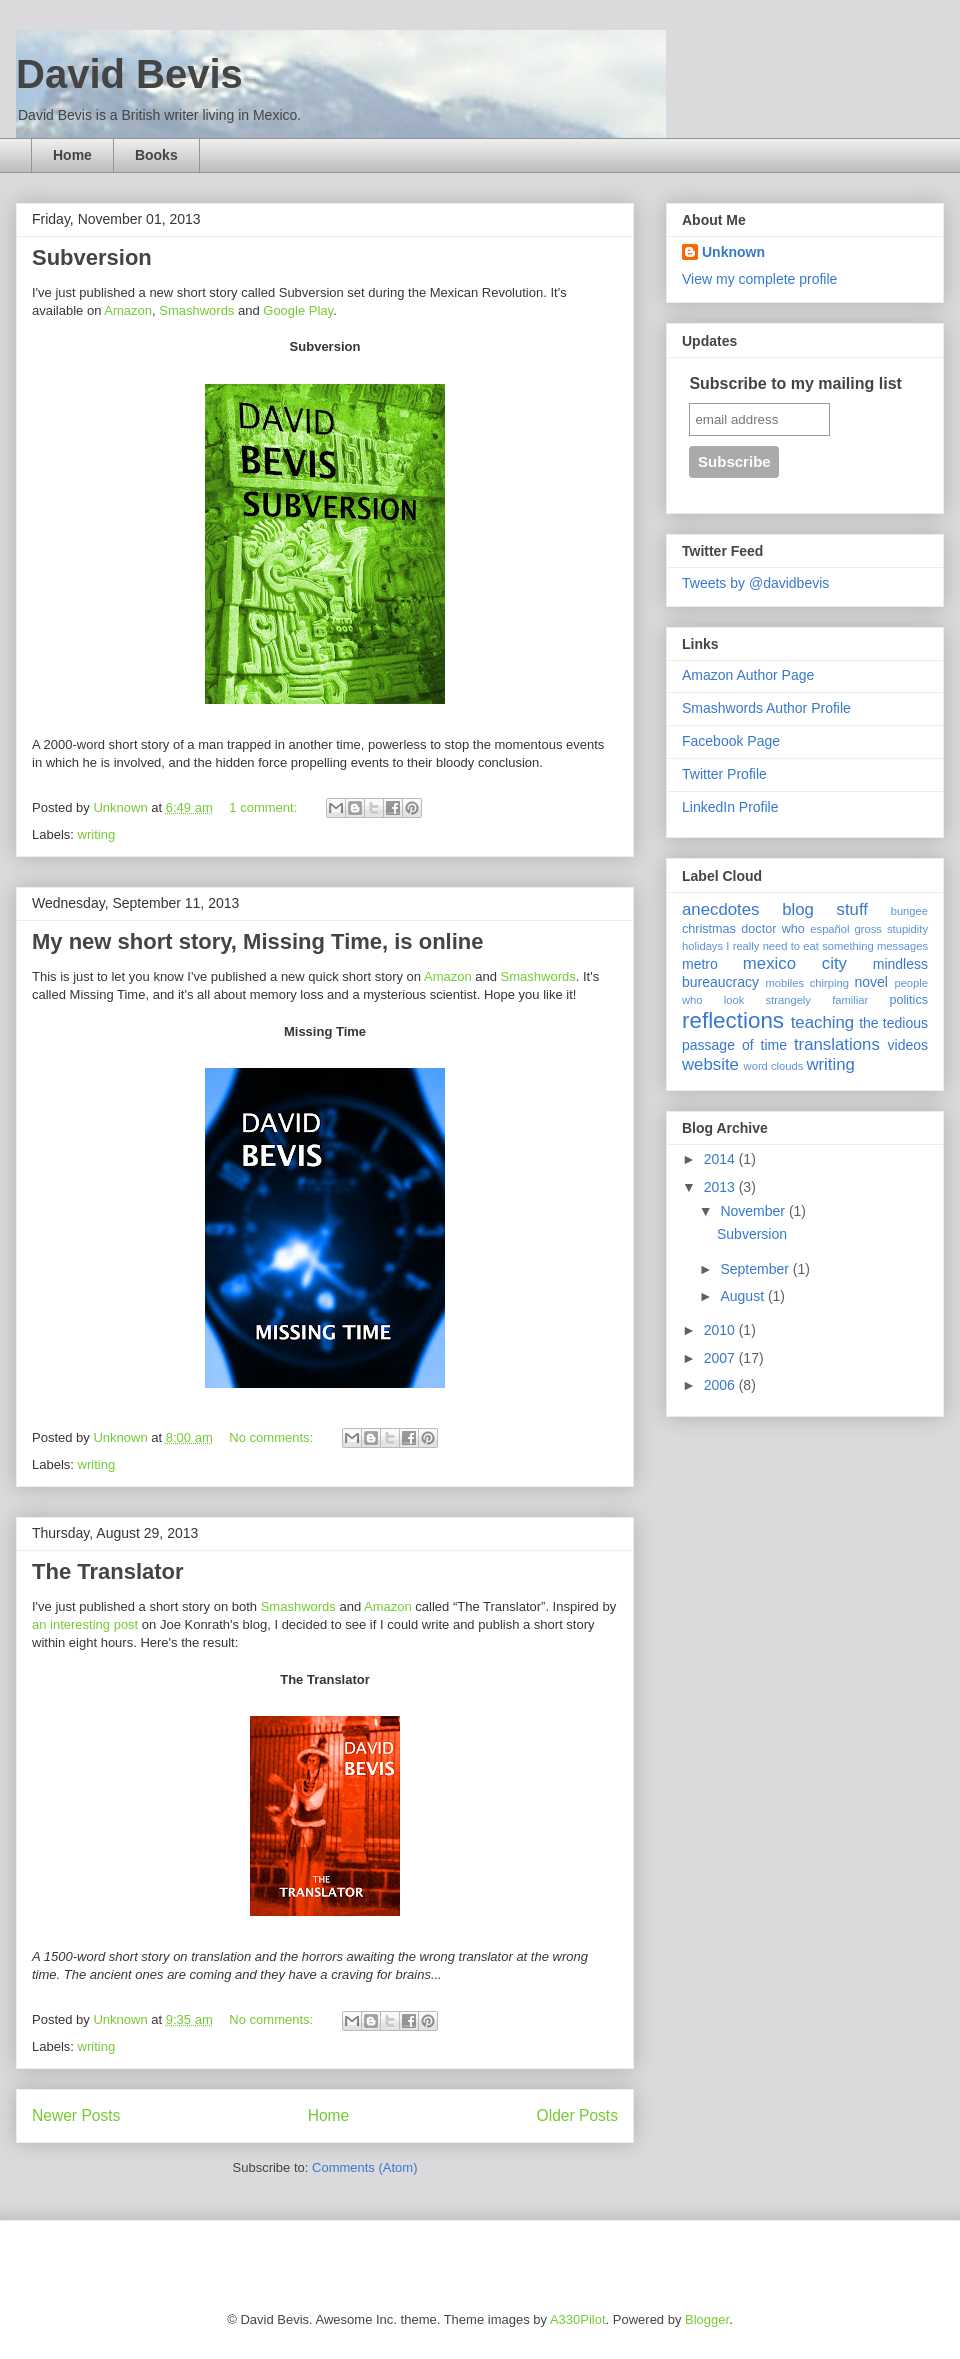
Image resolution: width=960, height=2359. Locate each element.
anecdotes (720, 909)
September (756, 1269)
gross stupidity (891, 929)
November (754, 1211)
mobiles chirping (806, 983)
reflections (733, 1020)
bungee (909, 911)
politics (909, 1000)
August (743, 1296)
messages (902, 946)
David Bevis (129, 74)
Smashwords (196, 310)
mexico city (795, 963)
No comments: (272, 1437)
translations (837, 1044)
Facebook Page (731, 741)
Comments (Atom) (364, 2167)
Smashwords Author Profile (766, 708)
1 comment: (265, 807)
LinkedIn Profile (730, 807)
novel (871, 982)
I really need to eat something (799, 946)
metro (700, 964)
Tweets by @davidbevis (755, 583)
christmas (709, 929)
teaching (822, 1022)
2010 (721, 1330)
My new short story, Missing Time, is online (258, 941)
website (710, 1064)
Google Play (298, 310)
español (829, 929)
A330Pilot (578, 2319)
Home (72, 155)
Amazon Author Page (748, 675)
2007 (721, 1358)
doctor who (773, 929)
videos (908, 1045)
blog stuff (825, 909)
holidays (702, 946)
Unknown (733, 252)
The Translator (108, 1571)
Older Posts (577, 2115)
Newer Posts (76, 2115)
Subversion (92, 257)
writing (97, 834)
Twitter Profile (724, 774)
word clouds (774, 1066)
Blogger (707, 2319)
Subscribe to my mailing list (795, 383)
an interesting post (85, 1624)
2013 (721, 1187)
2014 (721, 1159)
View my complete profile (759, 279)
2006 (721, 1385)
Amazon (128, 310)
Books (156, 155)
